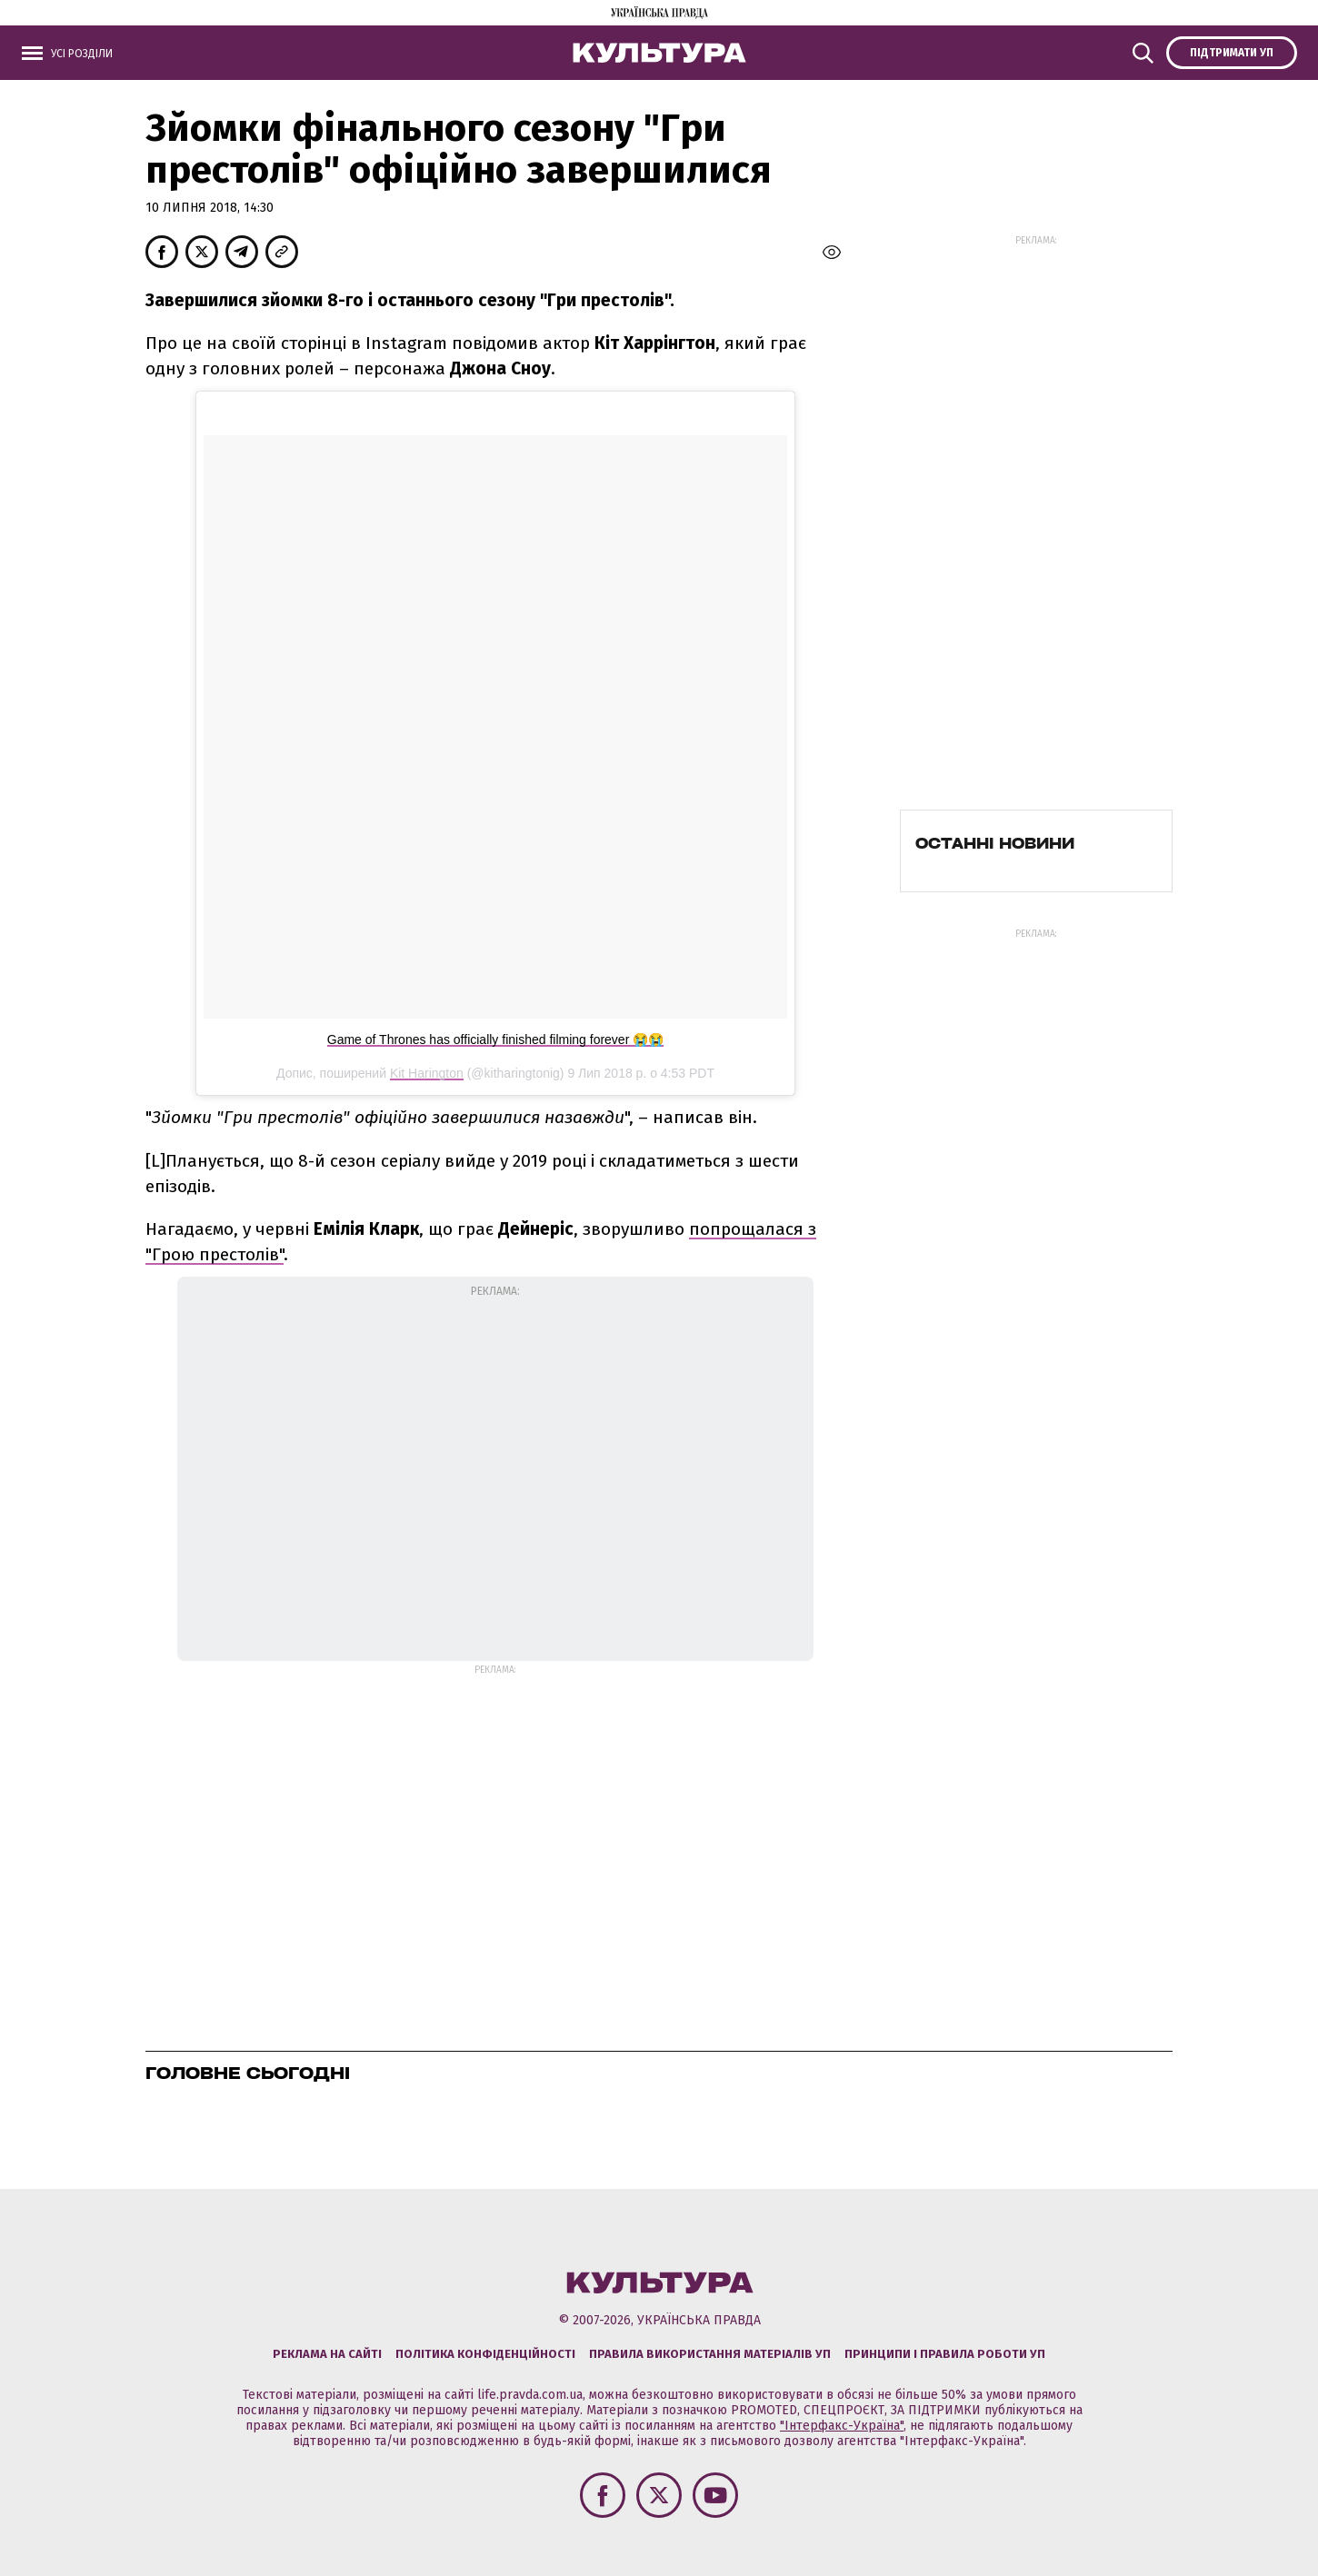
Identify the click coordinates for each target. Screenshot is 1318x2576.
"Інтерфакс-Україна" (842, 2425)
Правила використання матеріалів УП (710, 2354)
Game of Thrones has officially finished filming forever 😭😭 (495, 1039)
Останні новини (994, 843)
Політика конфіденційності (485, 2354)
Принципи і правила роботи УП (944, 2354)
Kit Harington (427, 1073)
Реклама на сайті (327, 2354)
